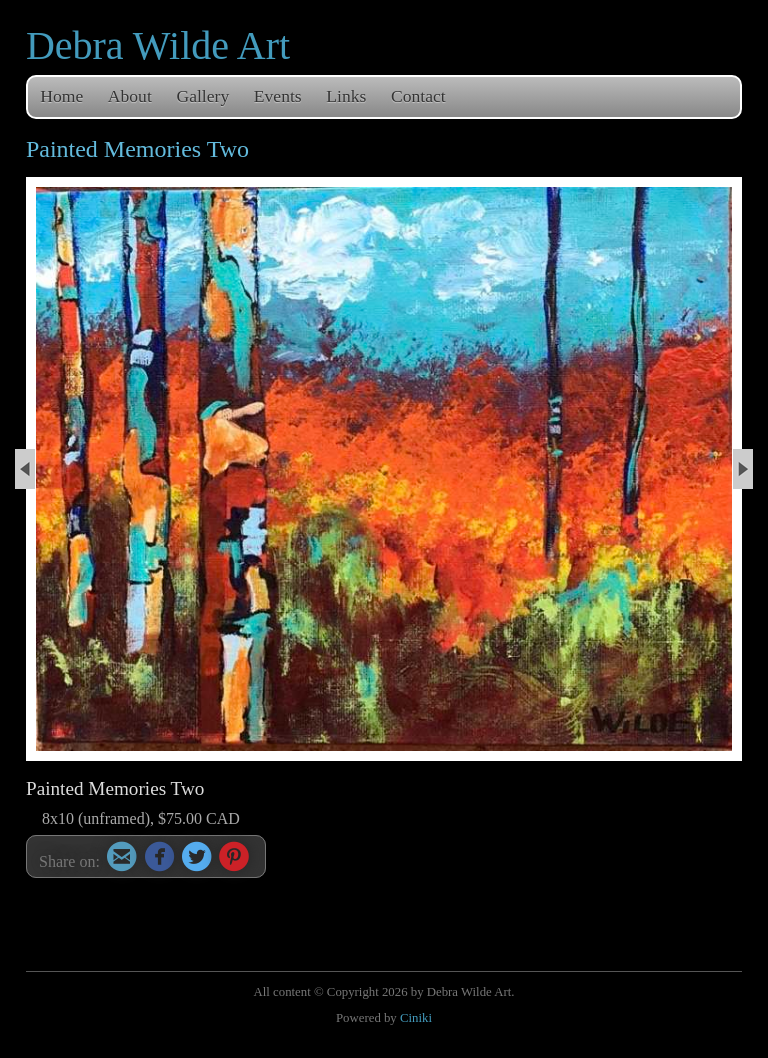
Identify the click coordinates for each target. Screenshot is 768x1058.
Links (346, 96)
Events (278, 96)
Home (61, 96)
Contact (418, 96)
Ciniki (416, 1018)
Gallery (202, 96)
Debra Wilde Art (158, 45)
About (130, 96)
